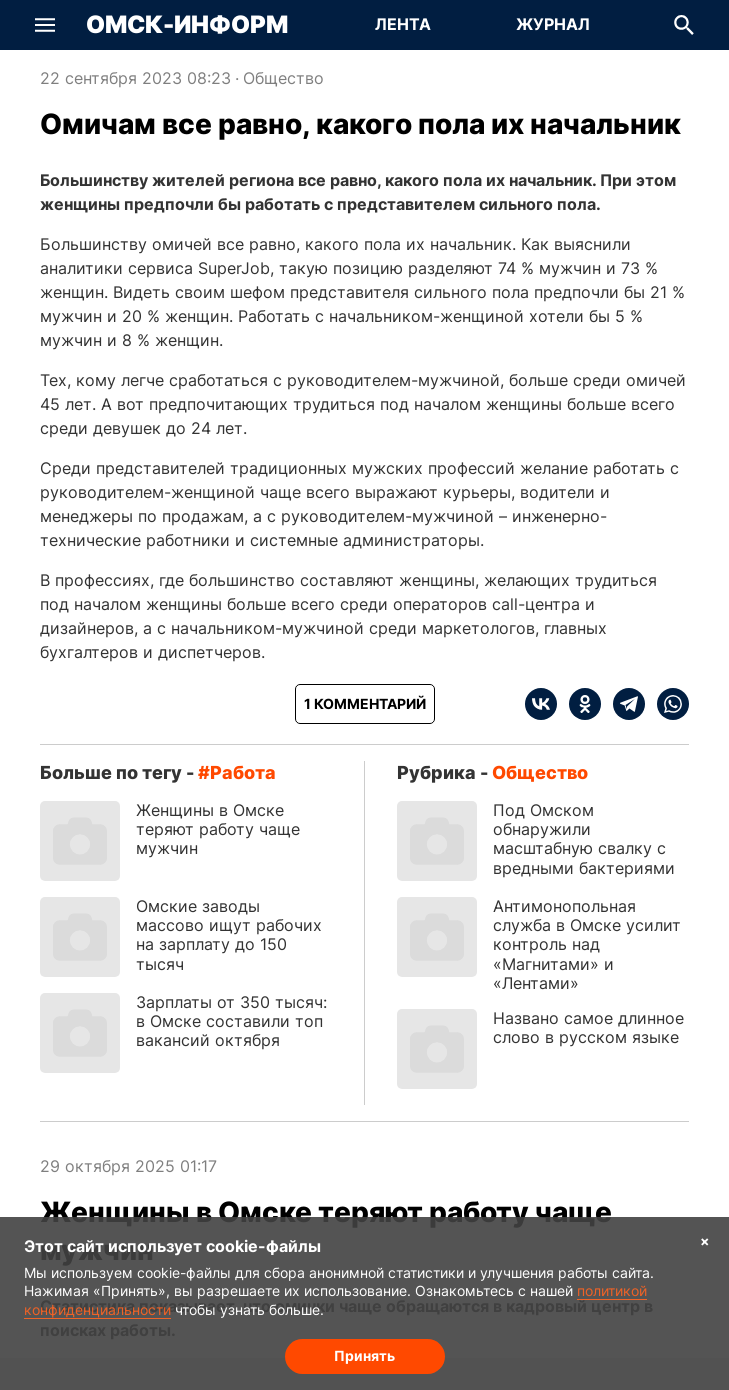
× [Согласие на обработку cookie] (705, 1240)
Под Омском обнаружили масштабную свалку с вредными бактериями (584, 839)
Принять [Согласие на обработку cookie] (364, 1355)
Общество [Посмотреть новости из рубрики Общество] (283, 78)
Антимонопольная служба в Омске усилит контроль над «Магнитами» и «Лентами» (587, 944)
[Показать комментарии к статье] (365, 704)
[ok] (579, 704)
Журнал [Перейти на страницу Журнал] (553, 24)
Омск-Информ (187, 25)
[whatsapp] (667, 704)
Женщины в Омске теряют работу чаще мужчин (218, 829)
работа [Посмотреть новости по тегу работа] (243, 772)
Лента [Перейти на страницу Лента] (403, 24)
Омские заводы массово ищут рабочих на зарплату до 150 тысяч (229, 935)
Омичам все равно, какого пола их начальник (360, 124)
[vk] (541, 704)
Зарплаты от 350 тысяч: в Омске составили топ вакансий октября (231, 1021)
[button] (45, 25)
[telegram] (623, 704)
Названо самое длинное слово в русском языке (588, 1027)
